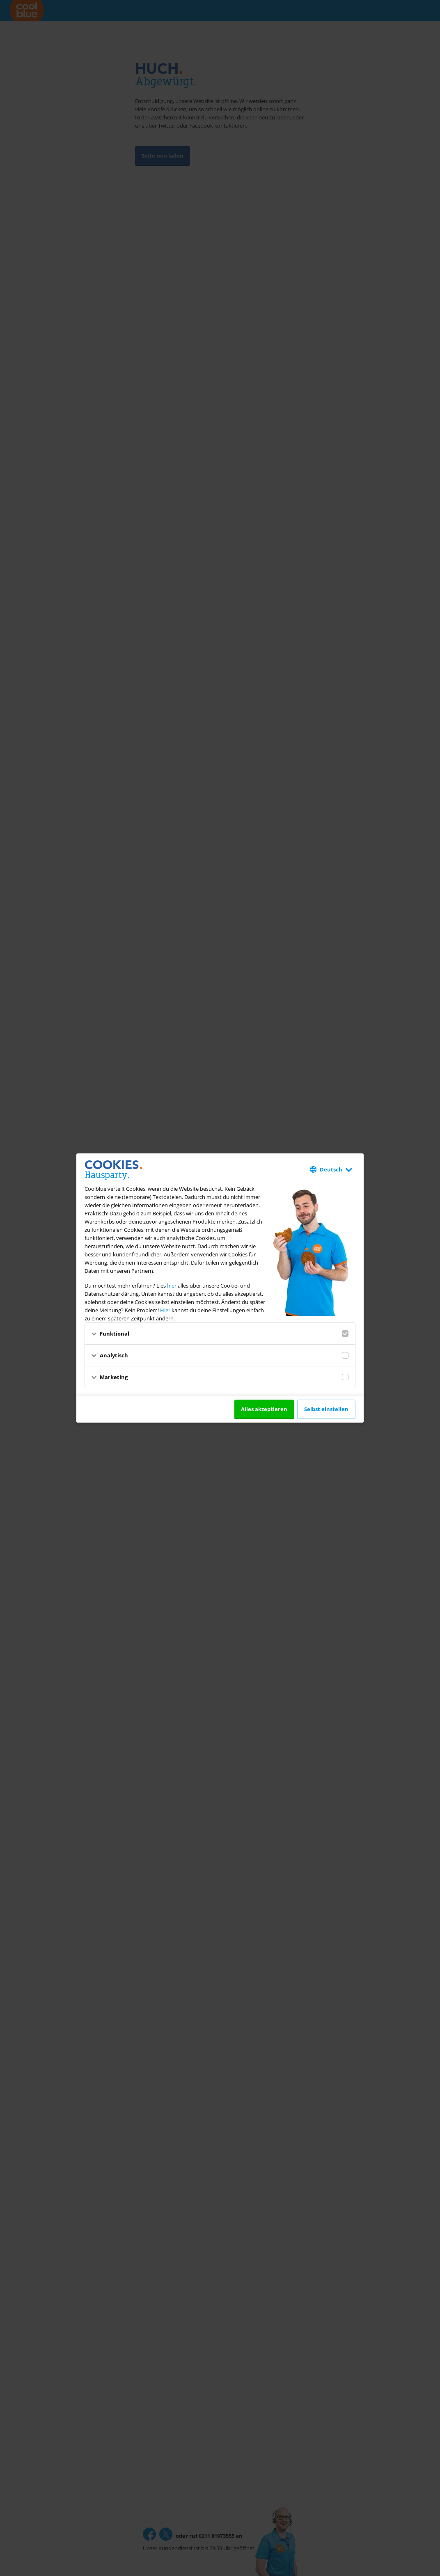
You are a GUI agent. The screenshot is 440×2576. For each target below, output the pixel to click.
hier (171, 1285)
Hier (165, 1310)
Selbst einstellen (326, 1409)
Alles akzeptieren (264, 1409)
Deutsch (331, 1169)
